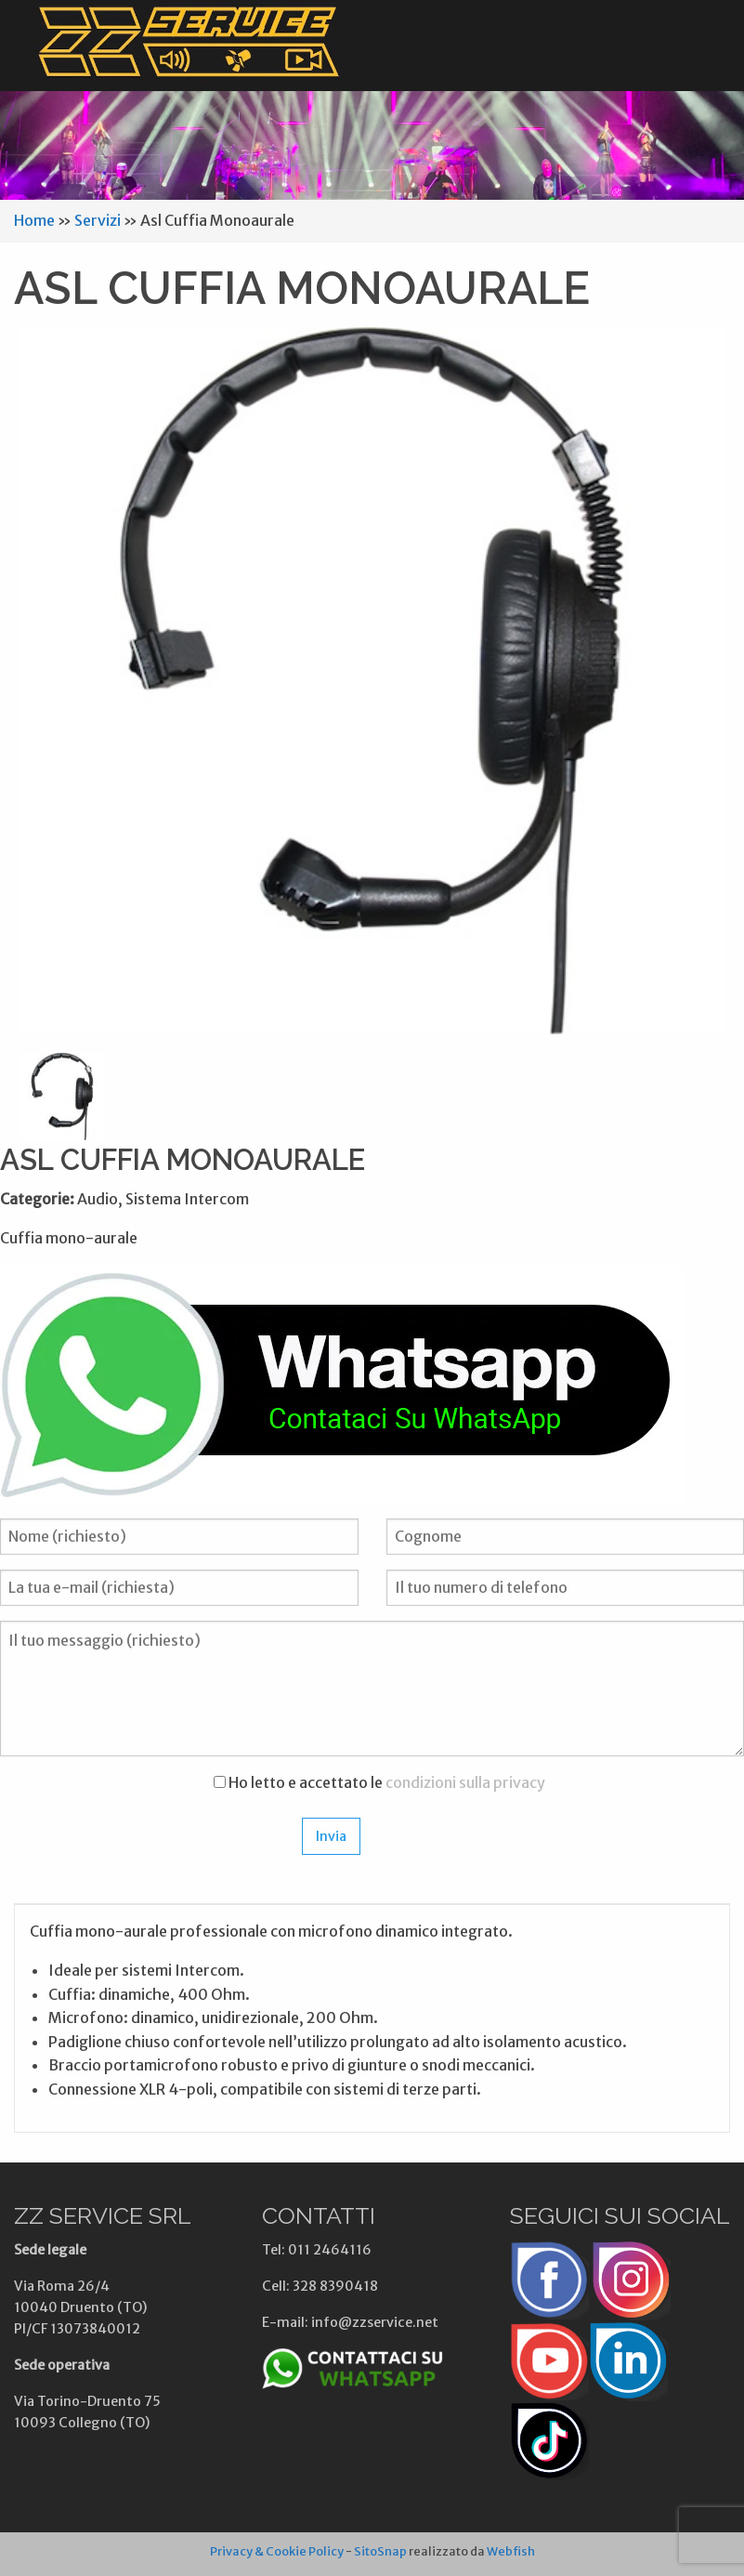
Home (34, 220)
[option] (372, 680)
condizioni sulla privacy (465, 1782)
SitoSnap (380, 2550)
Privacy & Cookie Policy (277, 2550)
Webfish (511, 2550)
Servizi (97, 220)
